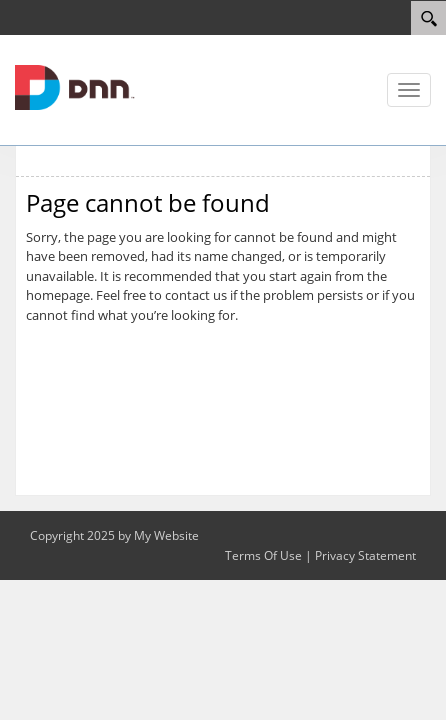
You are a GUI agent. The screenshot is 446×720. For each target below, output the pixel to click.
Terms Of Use (263, 555)
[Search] (428, 18)
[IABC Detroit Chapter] (75, 86)
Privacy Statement (365, 555)
